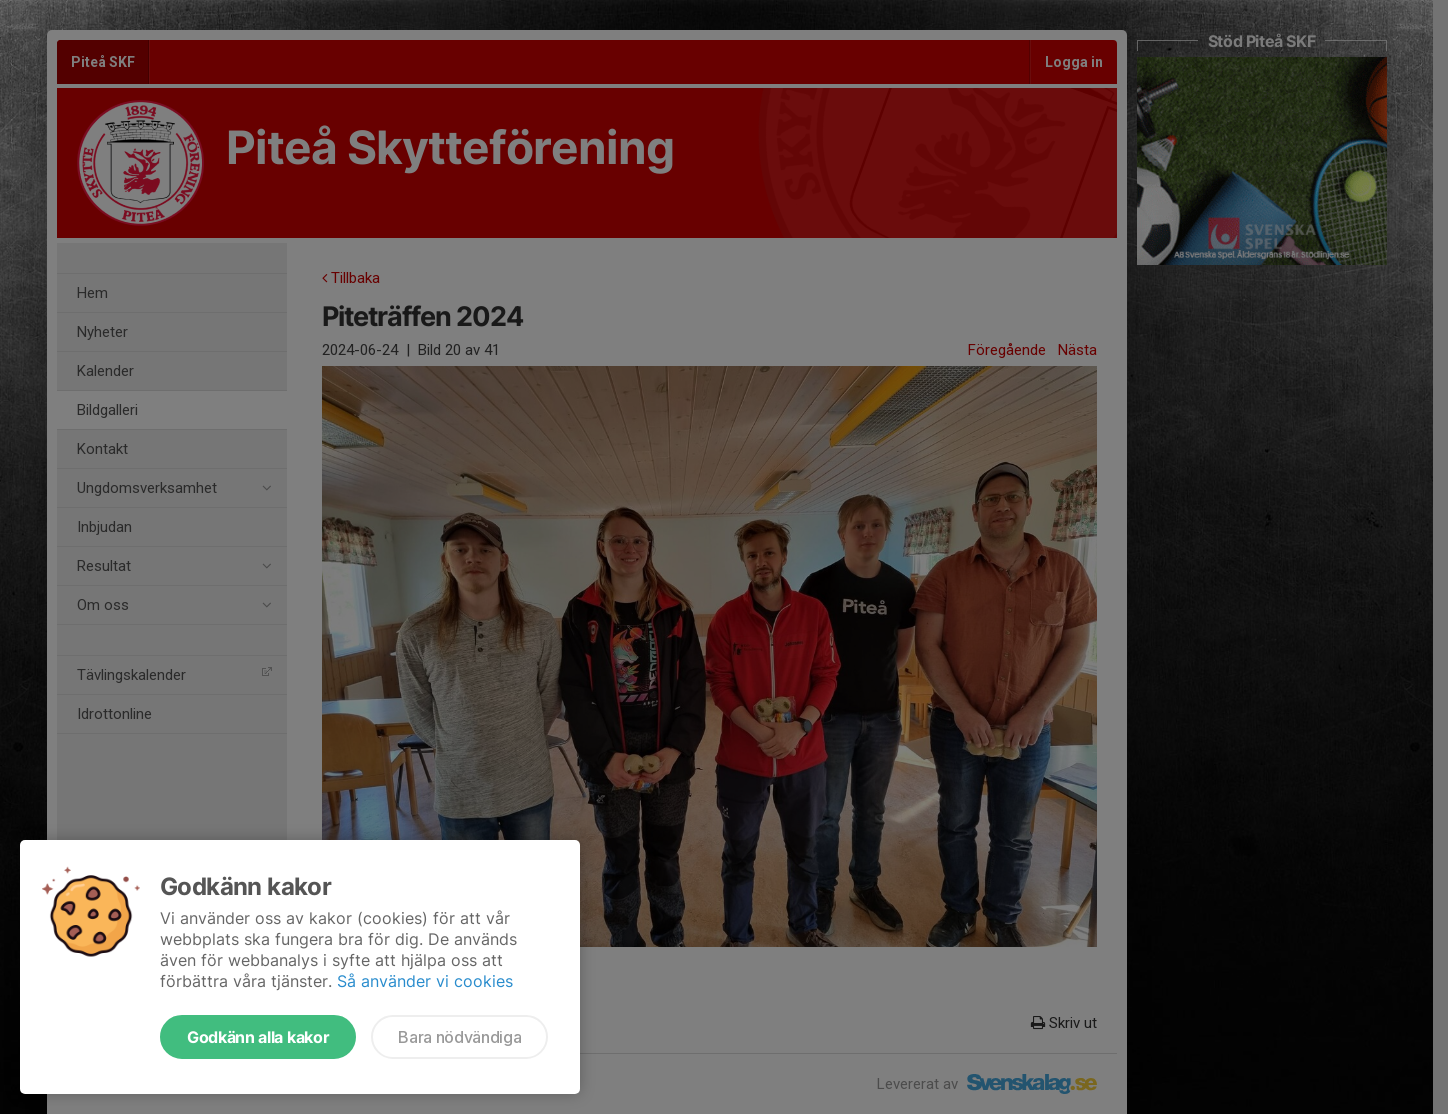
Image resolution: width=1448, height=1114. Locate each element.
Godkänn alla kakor (258, 1037)
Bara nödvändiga (459, 1037)
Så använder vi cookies (425, 981)
